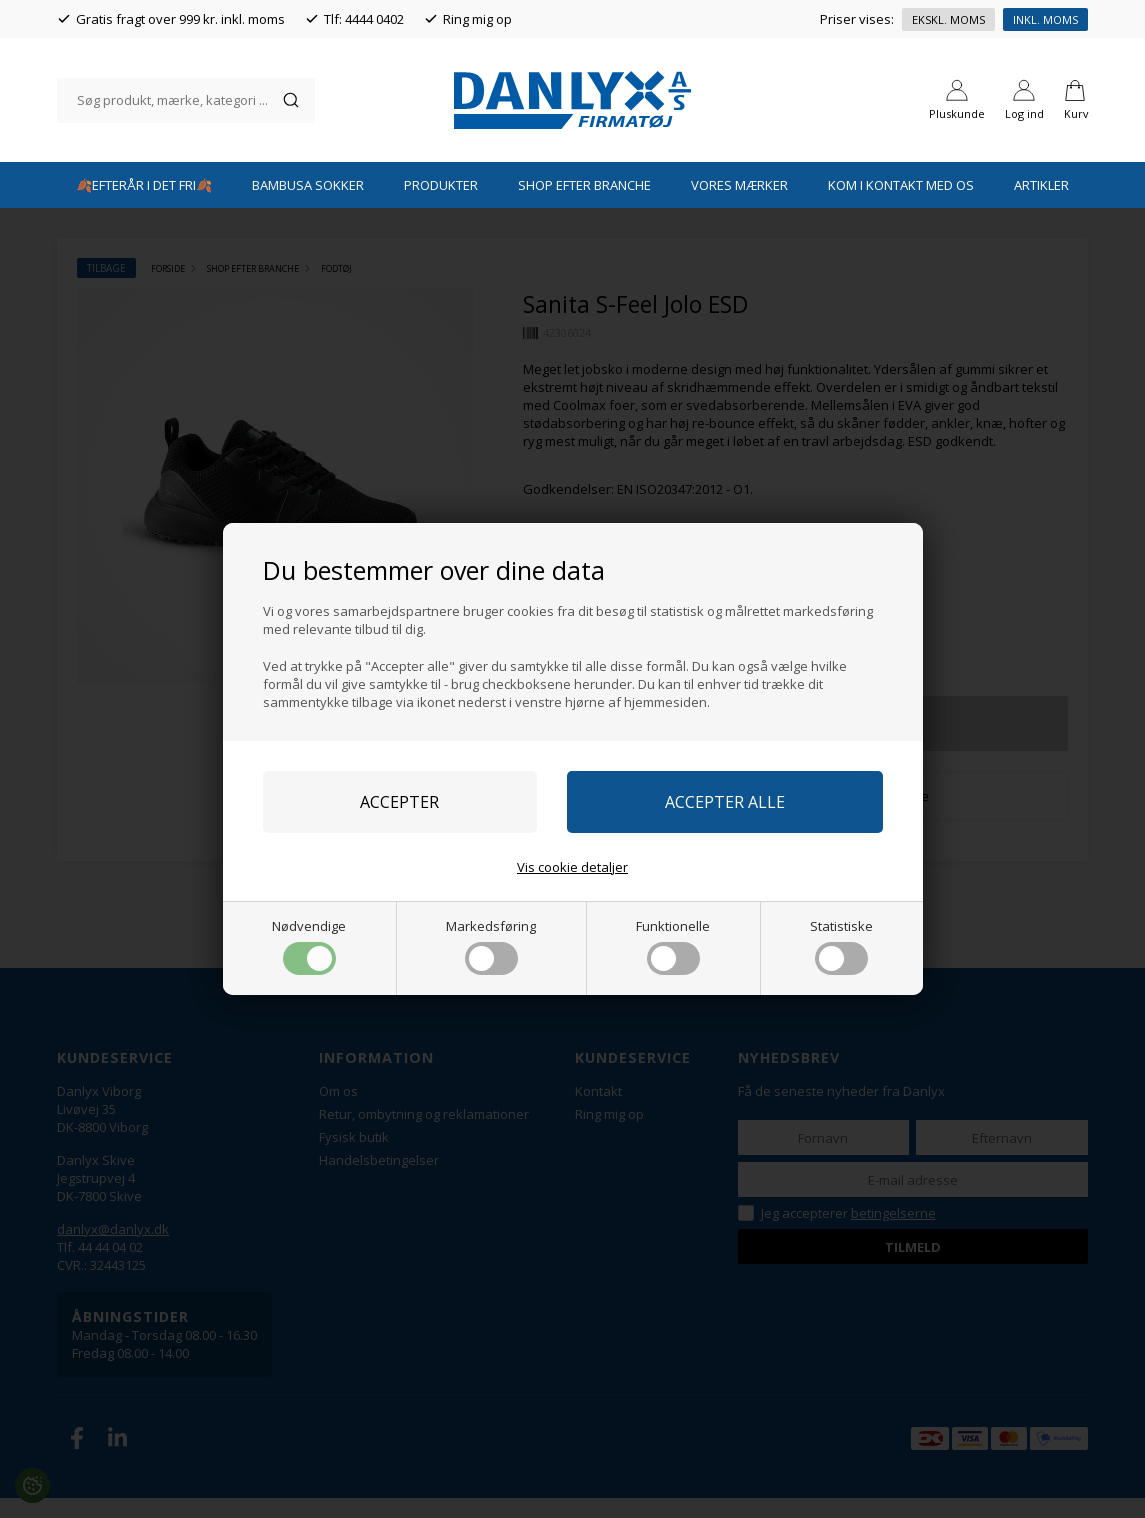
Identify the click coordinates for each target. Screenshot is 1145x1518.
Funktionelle (673, 946)
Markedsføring (491, 946)
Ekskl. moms (948, 19)
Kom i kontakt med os (901, 205)
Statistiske (841, 946)
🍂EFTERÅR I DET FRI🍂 (144, 205)
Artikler (1041, 205)
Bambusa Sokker (308, 205)
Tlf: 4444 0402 (364, 19)
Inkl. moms (1045, 19)
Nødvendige (309, 946)
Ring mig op (477, 19)
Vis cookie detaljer (572, 867)
